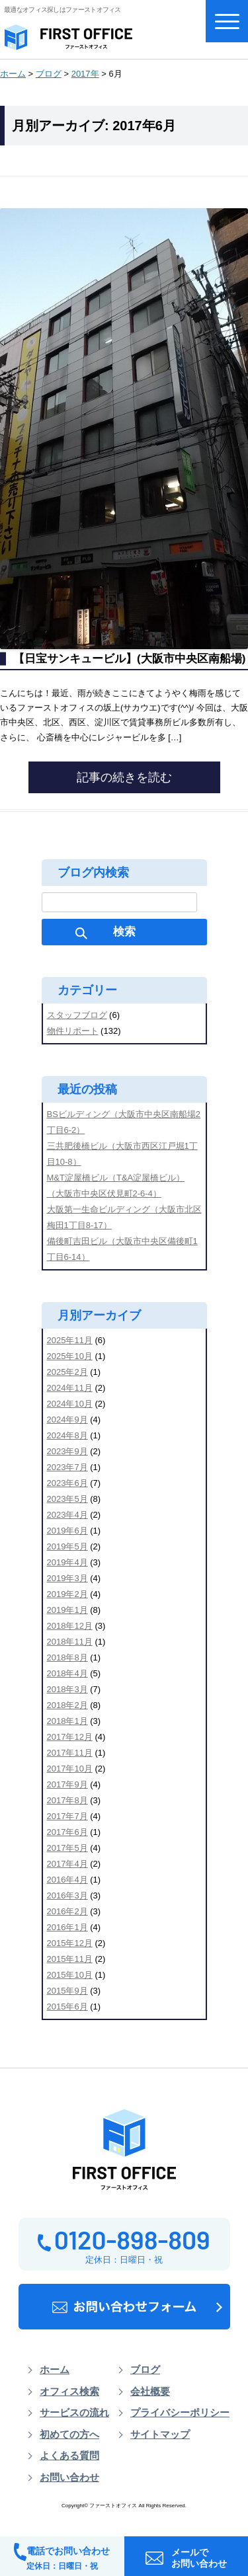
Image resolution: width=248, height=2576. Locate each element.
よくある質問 (69, 2456)
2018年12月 (70, 1626)
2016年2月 (67, 1911)
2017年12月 (70, 1737)
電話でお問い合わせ (62, 2557)
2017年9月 (67, 1784)
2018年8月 (67, 1657)
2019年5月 (67, 1546)
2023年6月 (67, 1483)
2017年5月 (67, 1848)
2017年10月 (70, 1769)
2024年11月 (70, 1388)
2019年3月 (67, 1578)
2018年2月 (67, 1705)
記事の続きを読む (124, 777)
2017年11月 (70, 1753)
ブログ (49, 74)
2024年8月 (67, 1435)
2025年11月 (70, 1340)
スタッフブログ (77, 1015)
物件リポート (73, 1031)
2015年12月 (70, 1943)
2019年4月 (67, 1562)
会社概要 (150, 2392)
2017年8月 (67, 1800)
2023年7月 (67, 1467)
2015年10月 (70, 1975)
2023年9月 (67, 1451)
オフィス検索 (69, 2392)
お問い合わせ (69, 2478)
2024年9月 (67, 1420)
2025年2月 (67, 1372)
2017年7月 (67, 1816)
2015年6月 (67, 2006)
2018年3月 (67, 1689)
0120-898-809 (124, 2239)
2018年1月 (67, 1721)
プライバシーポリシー (179, 2413)
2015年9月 (67, 1991)
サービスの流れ (74, 2413)
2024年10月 (70, 1404)
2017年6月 (67, 1832)
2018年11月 (70, 1642)
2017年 (85, 74)
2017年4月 (67, 1864)
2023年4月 (67, 1515)
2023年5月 (67, 1499)
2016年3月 (67, 1895)
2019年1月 (67, 1610)
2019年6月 (67, 1531)
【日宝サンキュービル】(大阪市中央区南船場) (129, 658)
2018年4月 (67, 1673)
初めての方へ (69, 2435)
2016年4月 (67, 1880)
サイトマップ (160, 2435)
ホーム (13, 74)
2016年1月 (67, 1927)
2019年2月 (67, 1594)
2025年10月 (70, 1356)
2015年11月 (70, 1959)
